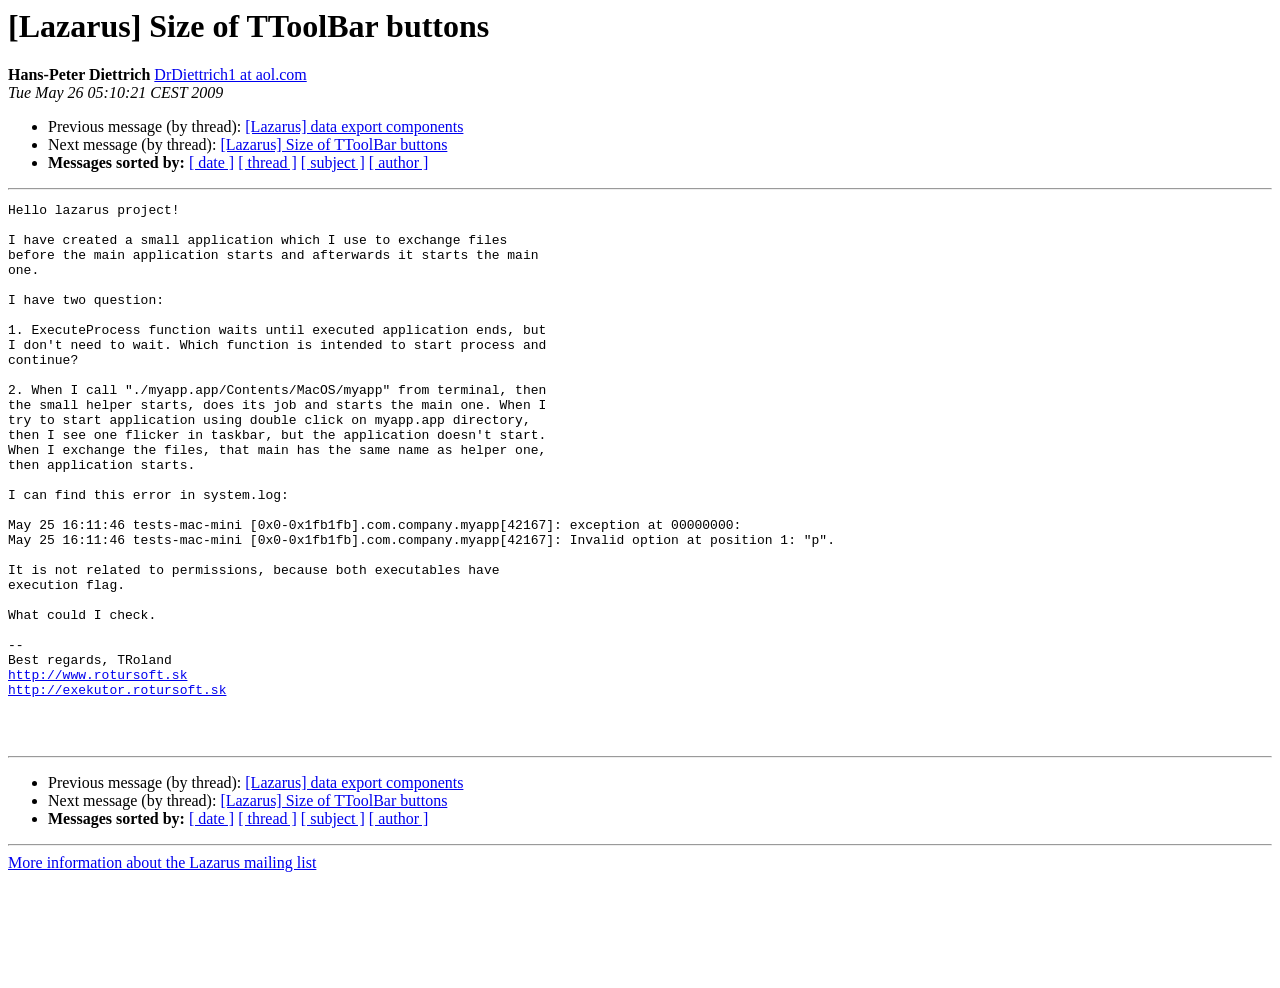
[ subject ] (333, 162)
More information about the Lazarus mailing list (162, 970)
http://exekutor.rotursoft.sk (117, 788)
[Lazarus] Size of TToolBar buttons (333, 144)
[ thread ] (267, 162)
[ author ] (399, 162)
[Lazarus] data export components (354, 126)
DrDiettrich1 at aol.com (230, 74)
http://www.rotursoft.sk (97, 770)
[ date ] (211, 162)
